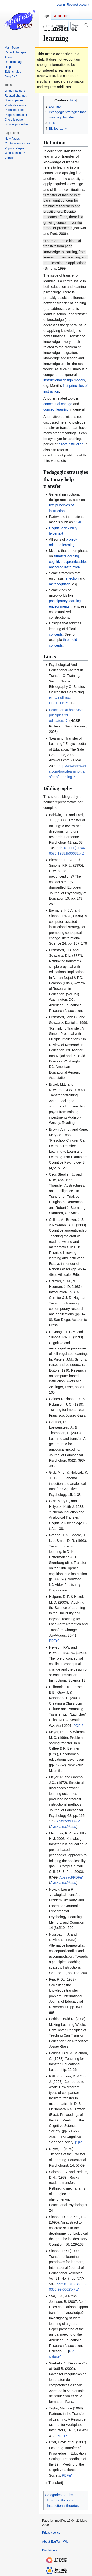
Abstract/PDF (66, 1821)
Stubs (68, 2495)
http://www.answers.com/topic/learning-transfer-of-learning (67, 771)
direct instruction (70, 444)
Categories (53, 2495)
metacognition (59, 584)
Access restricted (63, 1827)
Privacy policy (51, 2532)
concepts (56, 634)
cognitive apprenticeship (67, 562)
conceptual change (57, 404)
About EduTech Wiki (55, 2541)
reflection (72, 578)
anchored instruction (64, 567)
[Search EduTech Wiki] (80, 25)
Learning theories (60, 2500)
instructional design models (64, 380)
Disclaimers (49, 2550)
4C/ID (78, 522)
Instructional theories (63, 2506)
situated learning (66, 556)
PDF (52, 1641)
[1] (77, 2142)
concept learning (56, 409)
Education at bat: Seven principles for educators (67, 715)
